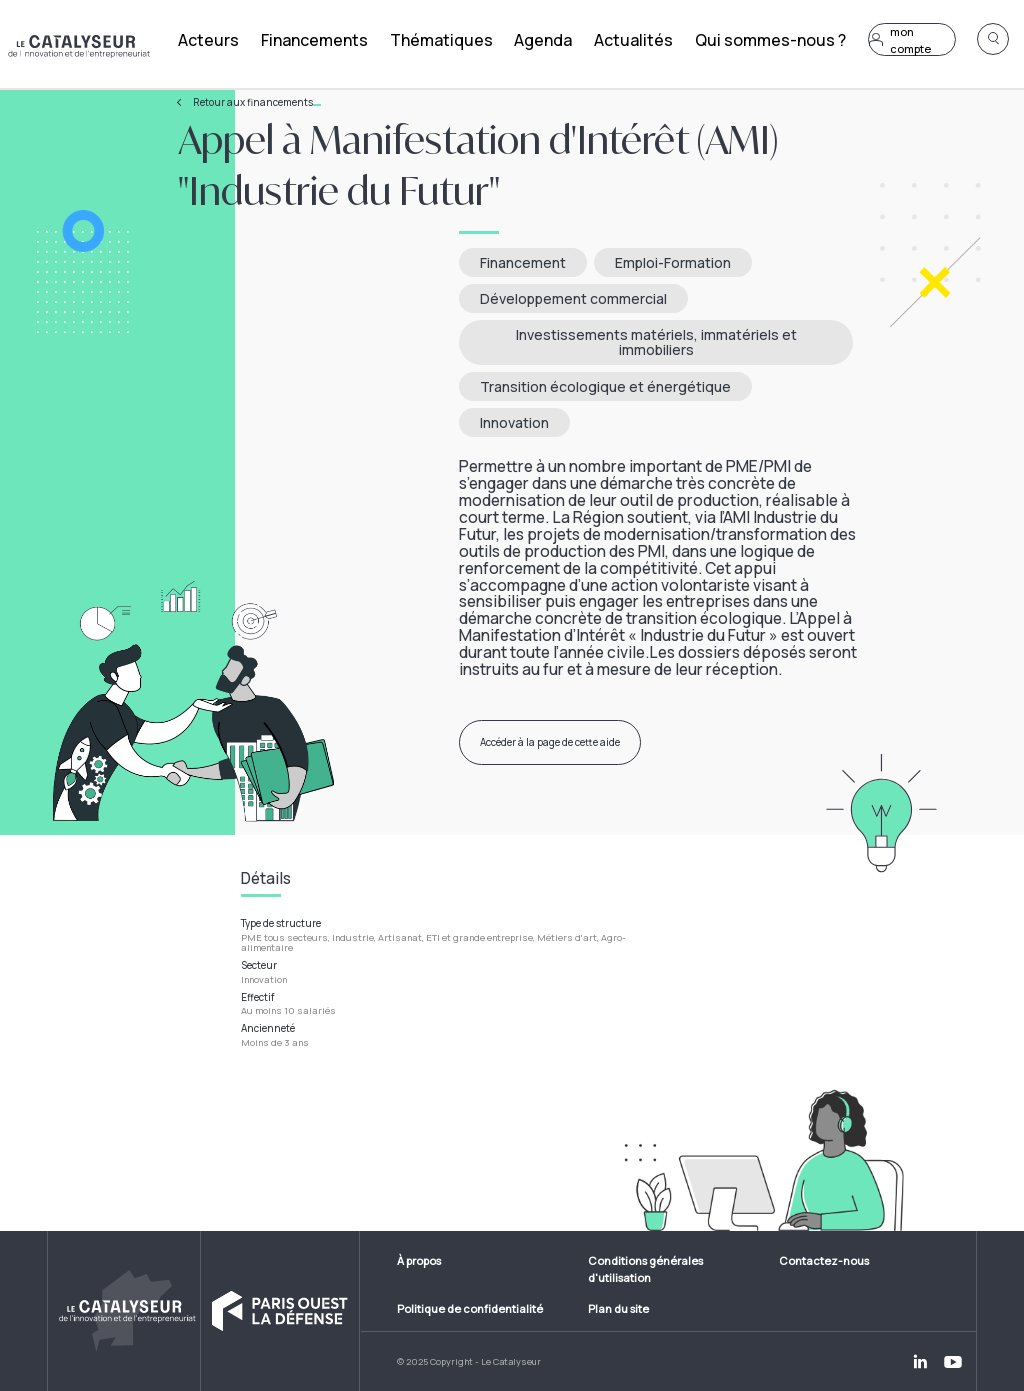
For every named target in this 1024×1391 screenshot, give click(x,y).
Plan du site (618, 1308)
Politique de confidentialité (470, 1308)
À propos (419, 1260)
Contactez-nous (824, 1260)
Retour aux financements (257, 102)
